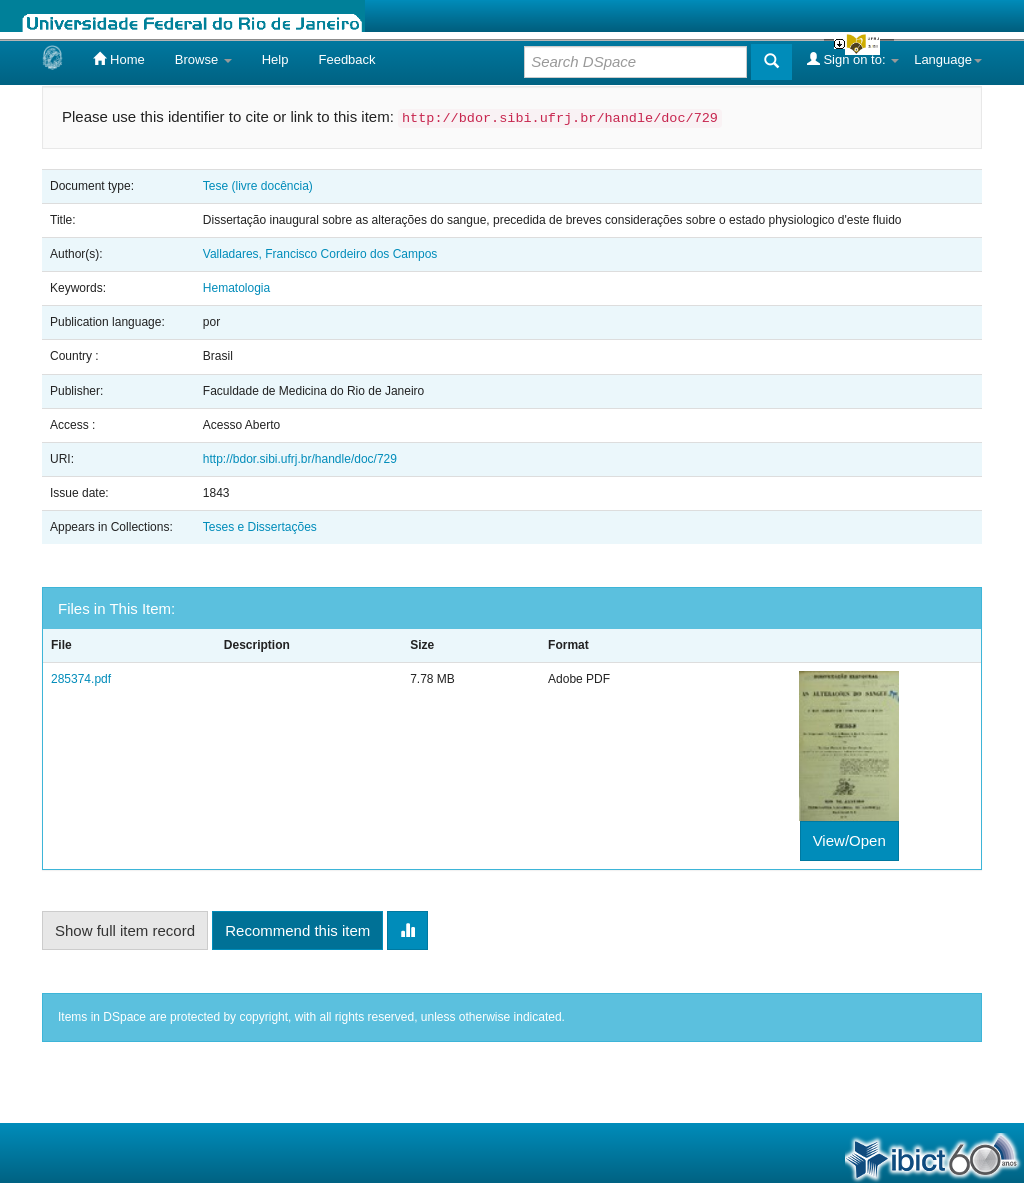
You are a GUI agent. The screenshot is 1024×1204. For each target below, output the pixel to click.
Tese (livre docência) (258, 186)
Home (118, 59)
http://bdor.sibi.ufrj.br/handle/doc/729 (300, 459)
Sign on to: (853, 59)
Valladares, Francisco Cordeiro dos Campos (320, 254)
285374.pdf (81, 679)
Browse (203, 59)
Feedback (346, 59)
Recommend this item (297, 930)
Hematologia (236, 288)
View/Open (849, 840)
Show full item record (125, 930)
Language (948, 59)
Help (275, 59)
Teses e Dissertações (260, 527)
